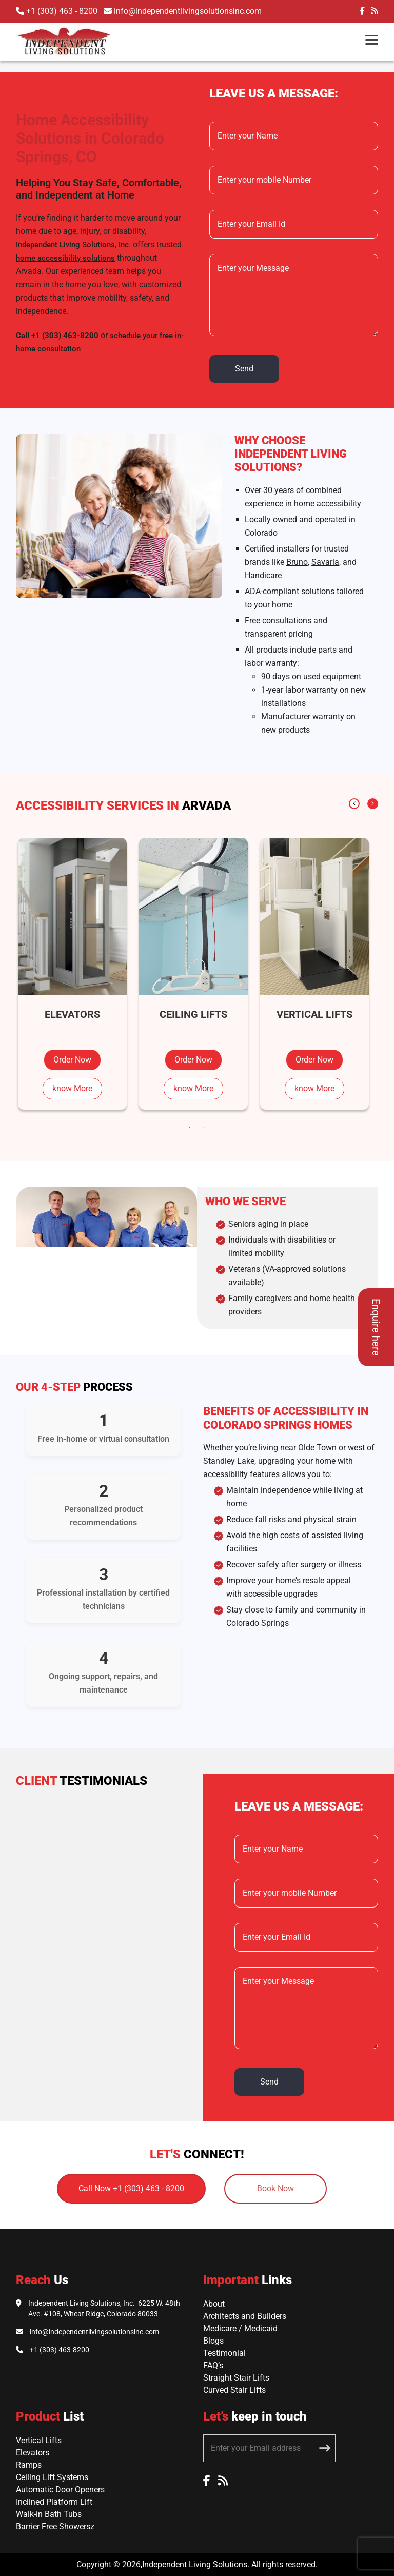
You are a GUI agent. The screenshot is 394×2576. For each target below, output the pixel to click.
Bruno (297, 562)
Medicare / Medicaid (240, 2328)
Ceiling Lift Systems (52, 2477)
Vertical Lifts (39, 2440)
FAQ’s (213, 2365)
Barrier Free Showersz (55, 2526)
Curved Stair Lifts (234, 2390)
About (214, 2304)
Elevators (32, 2452)
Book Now (275, 2188)
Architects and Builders (244, 2316)
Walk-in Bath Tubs (49, 2514)
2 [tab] (205, 1128)
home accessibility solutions (65, 258)
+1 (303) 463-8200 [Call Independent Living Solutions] (59, 2350)
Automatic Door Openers (60, 2489)
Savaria (325, 562)
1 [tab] (189, 1128)
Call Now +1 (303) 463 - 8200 (131, 2188)
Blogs (213, 2341)
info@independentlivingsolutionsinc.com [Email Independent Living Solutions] (94, 2332)
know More (72, 1088)
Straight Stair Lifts (236, 2378)
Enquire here (376, 1327)
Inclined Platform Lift (54, 2502)
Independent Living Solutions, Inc (72, 244)
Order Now (72, 1060)
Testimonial (224, 2353)
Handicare (263, 575)
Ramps (29, 2465)
